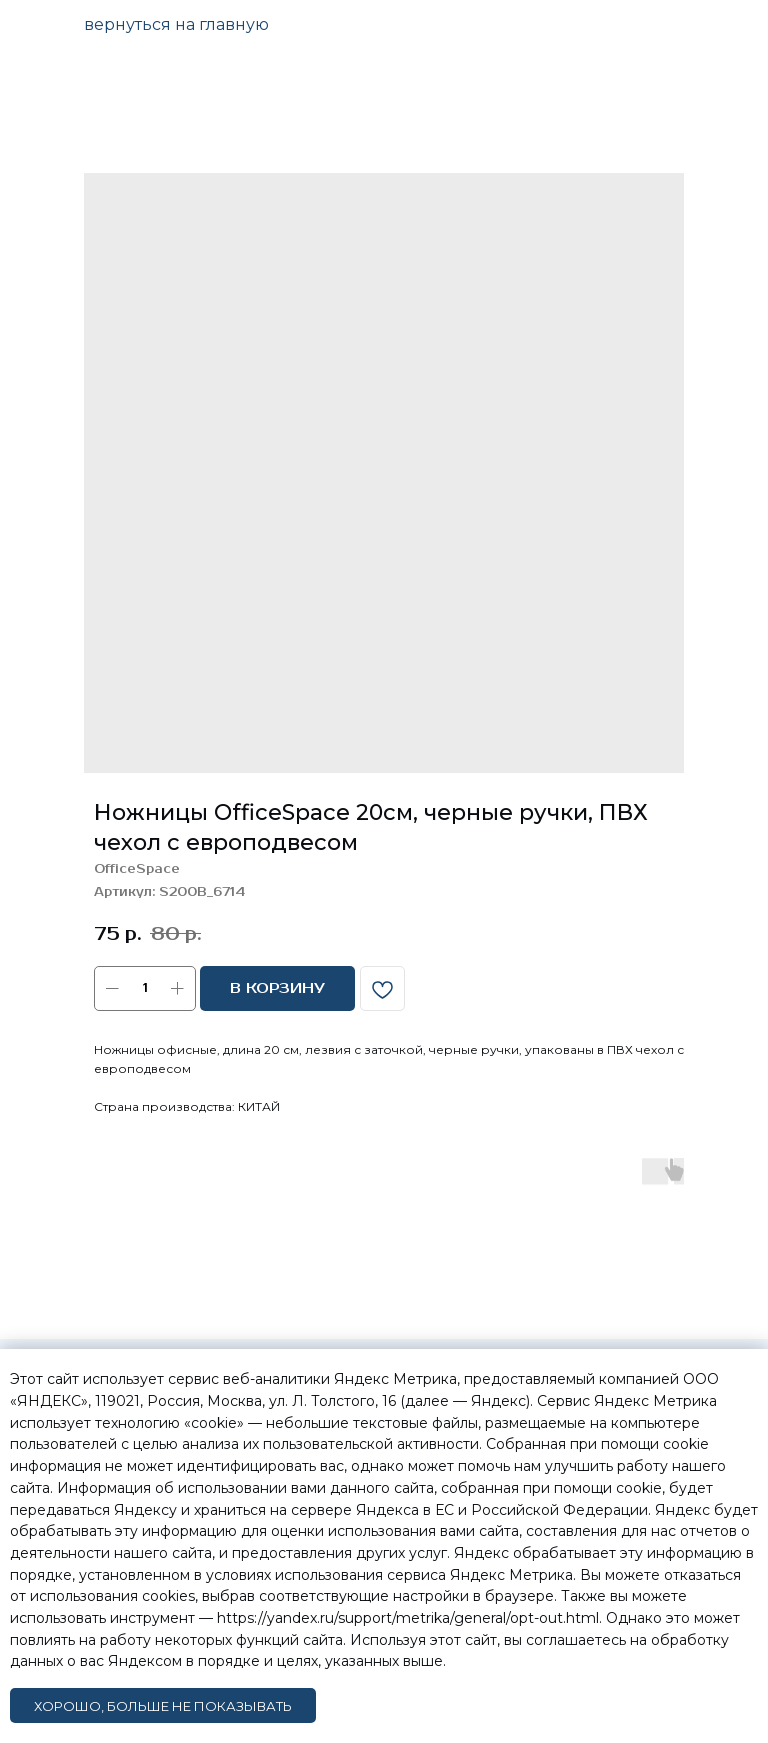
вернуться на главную (176, 24)
